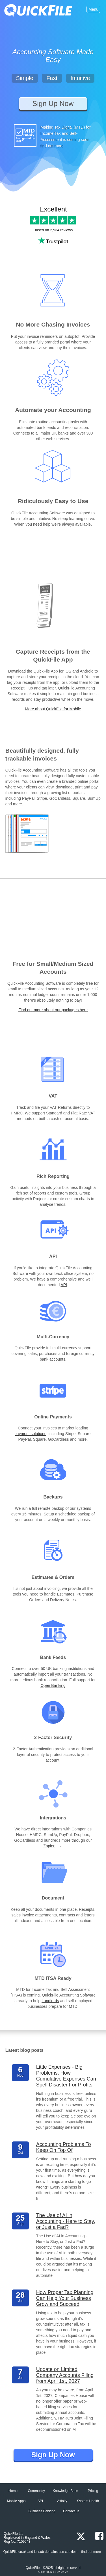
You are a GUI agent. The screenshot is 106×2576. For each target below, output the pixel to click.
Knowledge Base (65, 2491)
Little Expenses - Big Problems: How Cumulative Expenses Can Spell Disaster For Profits (66, 2076)
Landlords (50, 2000)
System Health (88, 2501)
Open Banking (53, 1685)
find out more (91, 2552)
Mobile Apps (16, 2501)
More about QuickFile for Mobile (53, 709)
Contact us (71, 2511)
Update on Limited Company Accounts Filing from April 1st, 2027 (65, 2375)
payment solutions (30, 1433)
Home (13, 2491)
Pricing (93, 2491)
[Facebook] (96, 2536)
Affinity (62, 2501)
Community (36, 2491)
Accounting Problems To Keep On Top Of (63, 2147)
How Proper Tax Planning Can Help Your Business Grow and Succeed (65, 2298)
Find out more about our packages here (53, 1010)
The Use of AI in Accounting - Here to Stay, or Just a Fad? (65, 2221)
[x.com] (79, 2537)
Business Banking (41, 2511)
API (63, 1285)
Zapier (49, 1846)
